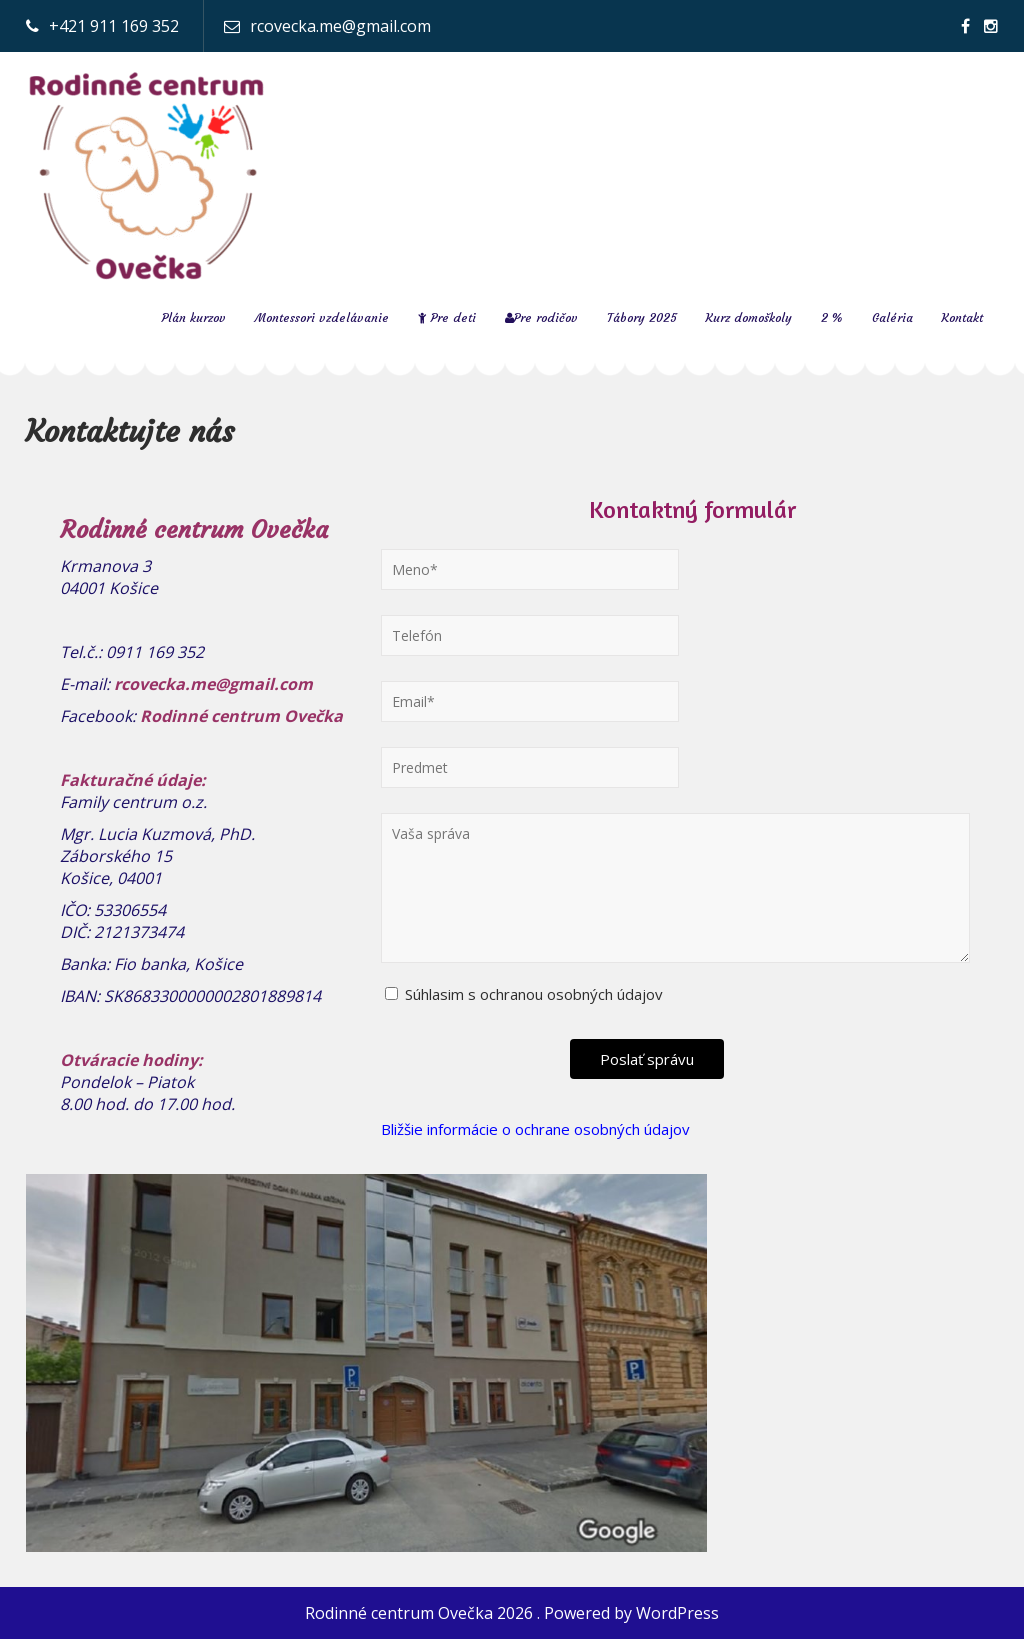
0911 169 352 (155, 652)
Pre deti (447, 317)
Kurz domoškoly (749, 317)
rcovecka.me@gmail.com (340, 26)
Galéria (892, 317)
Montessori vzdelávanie (322, 317)
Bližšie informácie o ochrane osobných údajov (535, 1129)
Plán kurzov (194, 317)
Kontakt (962, 317)
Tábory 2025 (642, 317)
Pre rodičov (541, 317)
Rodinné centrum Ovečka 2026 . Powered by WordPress (512, 1613)
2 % (832, 317)
